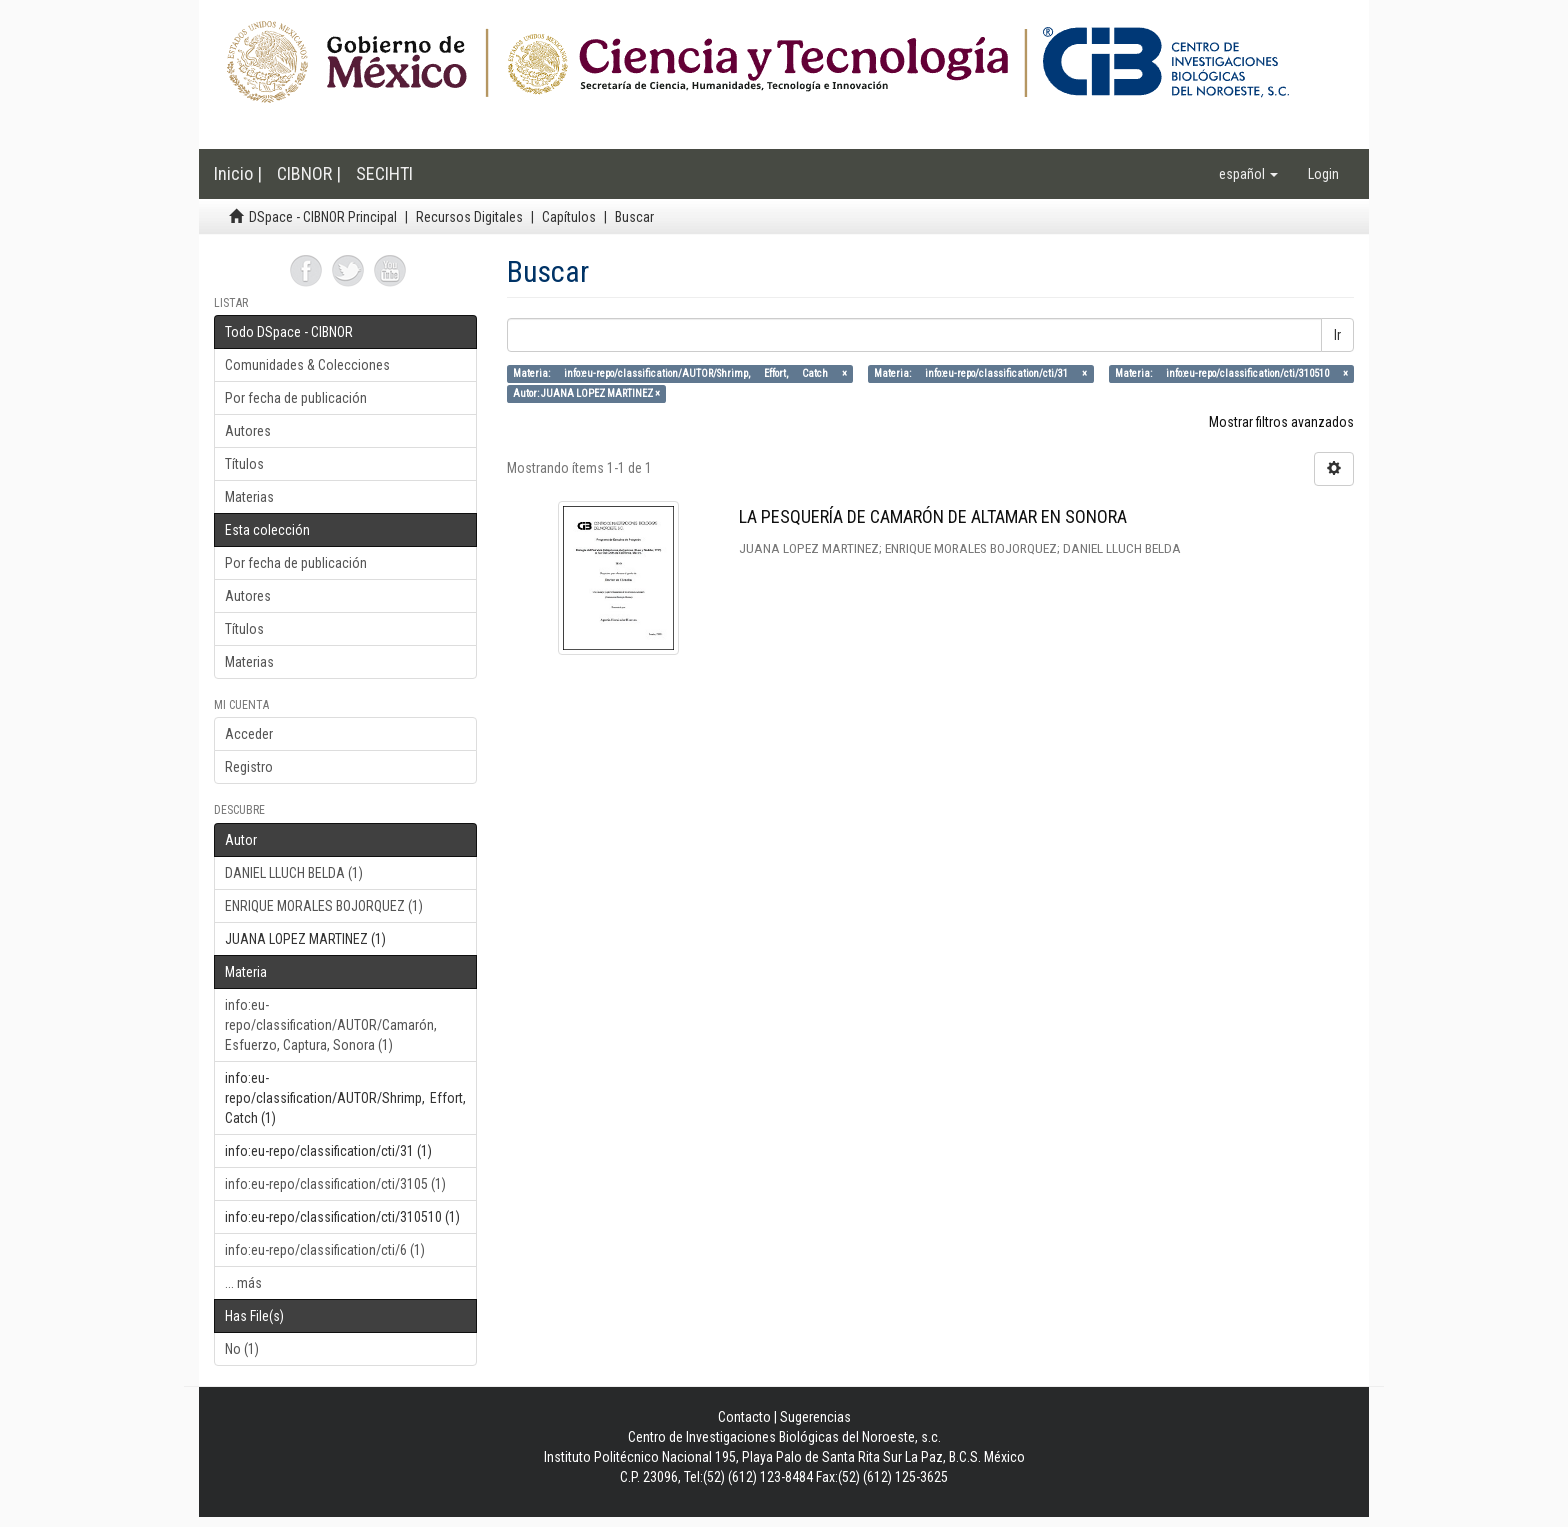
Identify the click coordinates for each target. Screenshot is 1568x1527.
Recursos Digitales (469, 217)
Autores (248, 431)
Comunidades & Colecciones (307, 365)
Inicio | (238, 173)
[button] (1248, 174)
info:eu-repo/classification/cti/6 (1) (325, 1250)
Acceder (249, 734)
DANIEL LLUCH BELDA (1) (294, 873)
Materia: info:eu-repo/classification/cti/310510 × (1231, 373)
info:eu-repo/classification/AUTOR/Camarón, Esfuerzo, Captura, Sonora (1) (331, 1025)
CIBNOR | (309, 173)
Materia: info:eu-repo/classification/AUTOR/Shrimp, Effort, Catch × (680, 373)
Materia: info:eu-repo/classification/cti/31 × (980, 373)
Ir (1337, 335)
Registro (249, 767)
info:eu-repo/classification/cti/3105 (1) (335, 1184)
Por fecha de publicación (296, 398)
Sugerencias (815, 1417)
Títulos (244, 464)
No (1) (242, 1349)
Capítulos (569, 217)
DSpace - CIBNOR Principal (323, 217)
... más (243, 1283)
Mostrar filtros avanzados (1281, 422)
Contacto (744, 1417)
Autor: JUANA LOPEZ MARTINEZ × (586, 393)
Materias (249, 497)
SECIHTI (384, 173)
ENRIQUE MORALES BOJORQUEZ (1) (324, 906)
